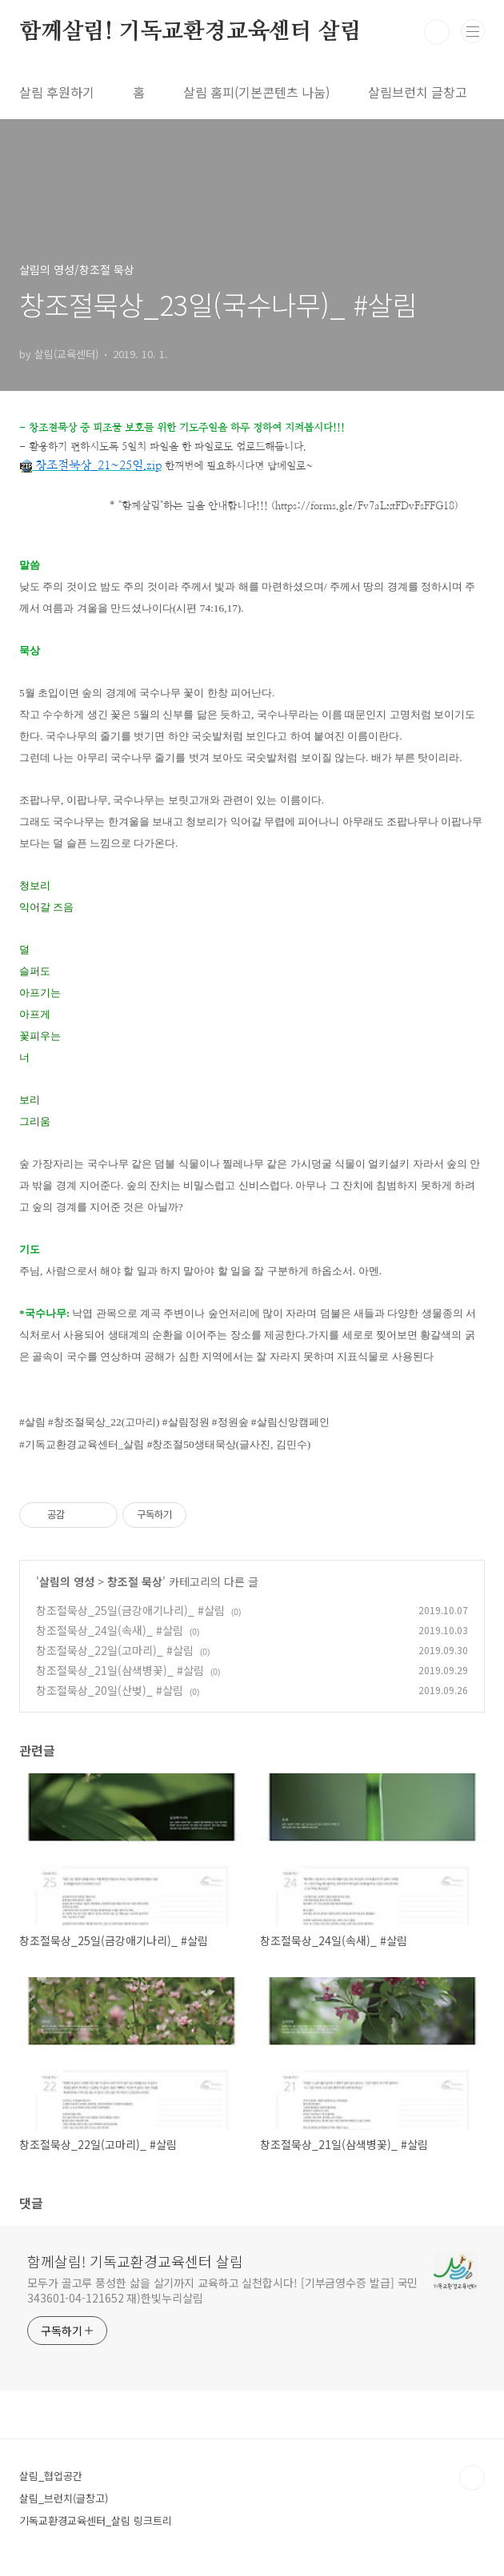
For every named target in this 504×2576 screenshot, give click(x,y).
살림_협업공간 (50, 2475)
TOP (472, 2477)
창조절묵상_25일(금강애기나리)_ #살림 (130, 1610)
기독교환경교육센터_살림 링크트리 (95, 2520)
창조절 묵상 (134, 1581)
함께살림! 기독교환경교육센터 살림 (190, 32)
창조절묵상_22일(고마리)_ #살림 (115, 1650)
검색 (437, 32)
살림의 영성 (66, 1581)
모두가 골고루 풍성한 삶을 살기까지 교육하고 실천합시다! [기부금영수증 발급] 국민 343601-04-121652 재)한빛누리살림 (222, 2290)
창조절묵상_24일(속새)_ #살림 (109, 1630)
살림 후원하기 (56, 92)
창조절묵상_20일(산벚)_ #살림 (109, 1690)
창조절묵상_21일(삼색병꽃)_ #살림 (120, 1670)
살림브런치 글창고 (417, 92)
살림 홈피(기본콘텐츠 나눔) (256, 92)
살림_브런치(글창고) (63, 2498)
